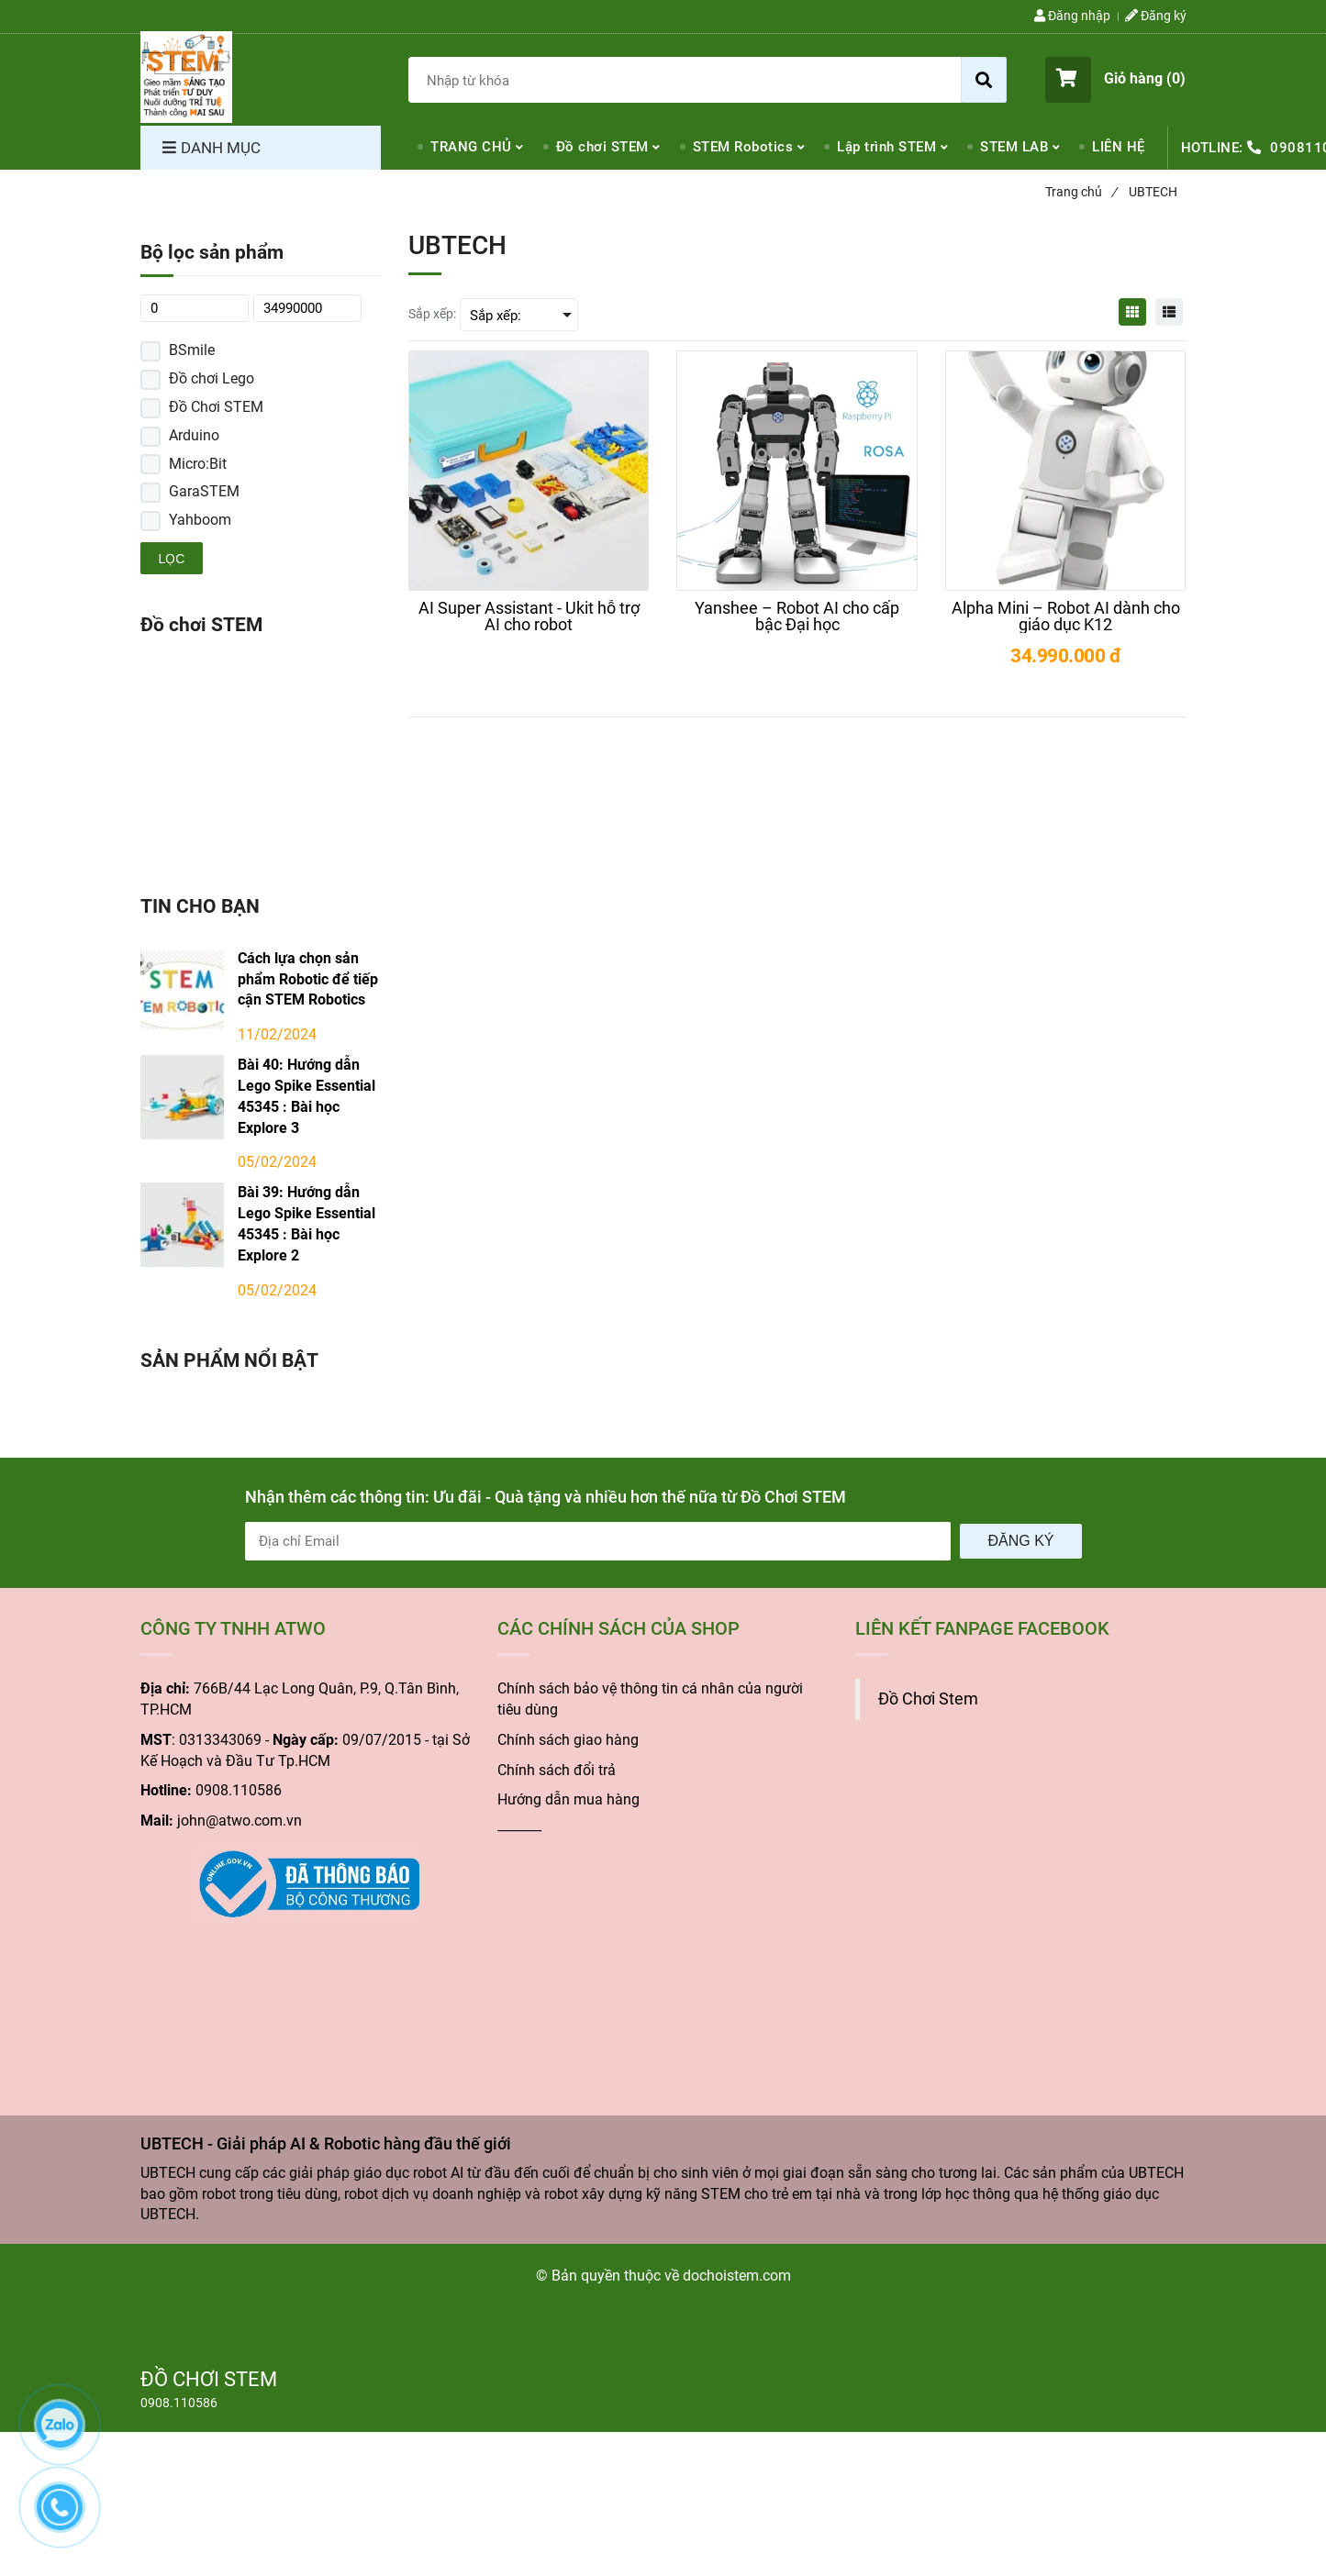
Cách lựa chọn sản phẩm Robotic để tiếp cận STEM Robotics (308, 979)
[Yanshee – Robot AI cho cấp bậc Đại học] (796, 616)
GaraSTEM (204, 491)
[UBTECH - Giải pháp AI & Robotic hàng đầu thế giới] (186, 77)
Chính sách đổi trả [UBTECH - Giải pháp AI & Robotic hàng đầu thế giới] (556, 1770)
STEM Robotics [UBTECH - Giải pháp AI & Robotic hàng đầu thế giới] (743, 147)
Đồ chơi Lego (211, 378)
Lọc (172, 558)
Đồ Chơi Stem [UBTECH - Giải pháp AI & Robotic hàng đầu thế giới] (928, 1699)
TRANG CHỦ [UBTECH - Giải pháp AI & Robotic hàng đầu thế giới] (471, 147)
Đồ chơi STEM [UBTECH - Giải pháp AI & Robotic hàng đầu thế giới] (602, 147)
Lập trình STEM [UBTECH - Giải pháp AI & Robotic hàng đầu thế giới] (886, 147)
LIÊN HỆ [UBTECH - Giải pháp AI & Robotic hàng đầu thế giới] (1118, 147)
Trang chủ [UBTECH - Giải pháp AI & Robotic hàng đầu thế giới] (1081, 191)
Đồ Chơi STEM (216, 407)
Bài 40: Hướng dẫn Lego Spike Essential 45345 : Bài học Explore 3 (306, 1096)
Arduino (194, 435)
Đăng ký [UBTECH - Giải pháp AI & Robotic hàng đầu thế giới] (1156, 15)
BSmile (192, 350)
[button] (1115, 80)
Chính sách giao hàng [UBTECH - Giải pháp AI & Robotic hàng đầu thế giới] (568, 1740)
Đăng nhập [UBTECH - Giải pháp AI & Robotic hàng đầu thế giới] (1072, 15)
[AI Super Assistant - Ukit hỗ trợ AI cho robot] (528, 616)
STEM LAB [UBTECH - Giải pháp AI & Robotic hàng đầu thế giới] (1014, 147)
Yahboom (200, 519)
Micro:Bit (198, 463)
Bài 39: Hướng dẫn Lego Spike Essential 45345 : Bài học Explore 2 (306, 1223)
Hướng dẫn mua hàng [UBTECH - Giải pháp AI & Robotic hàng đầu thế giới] (568, 1799)
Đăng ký (1020, 1541)
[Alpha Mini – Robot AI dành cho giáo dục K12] (1065, 616)
